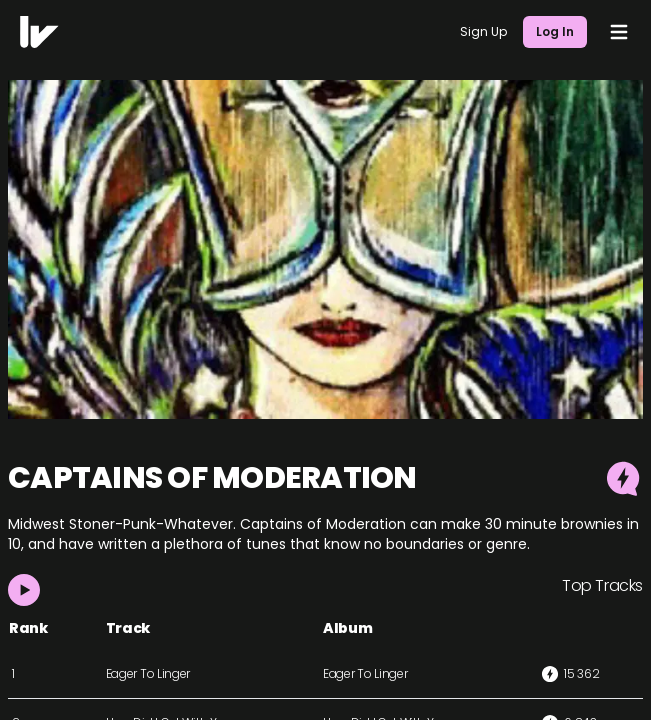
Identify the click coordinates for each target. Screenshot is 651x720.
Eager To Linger (148, 673)
